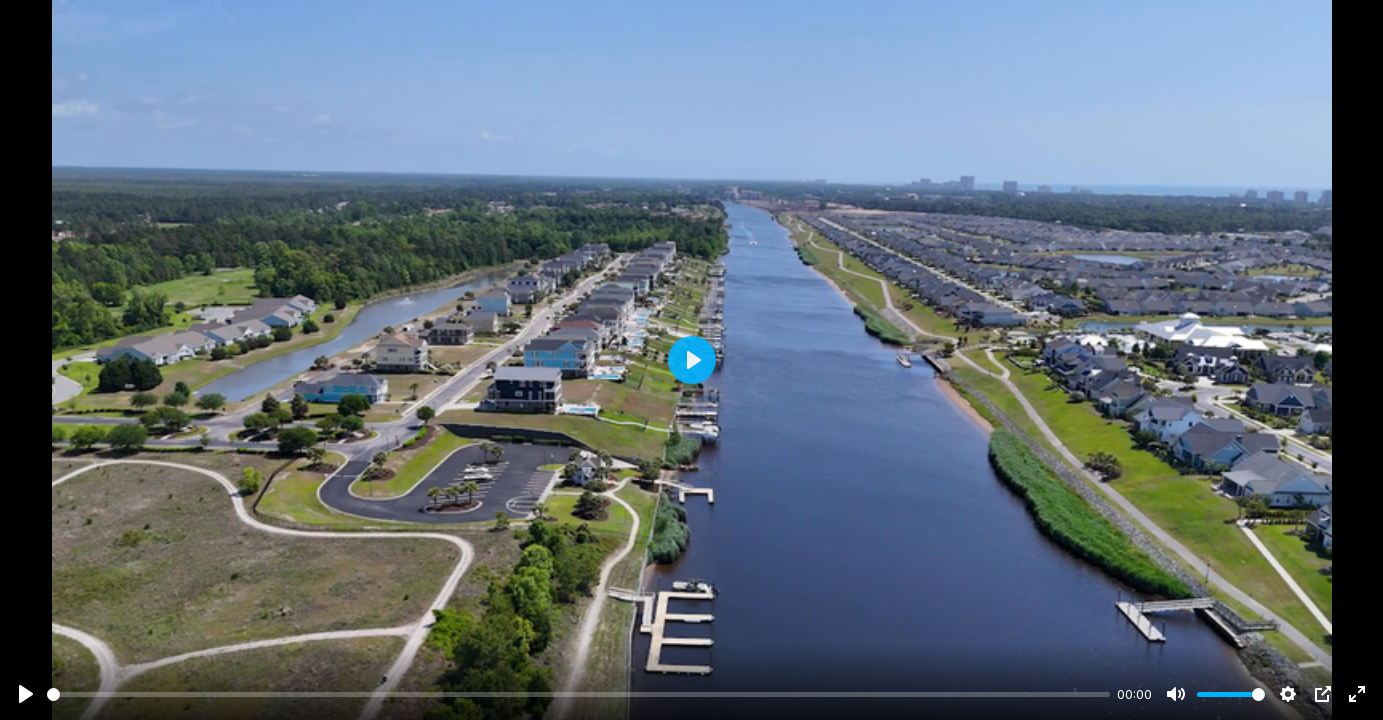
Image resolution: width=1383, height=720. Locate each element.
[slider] (578, 694)
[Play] (26, 694)
